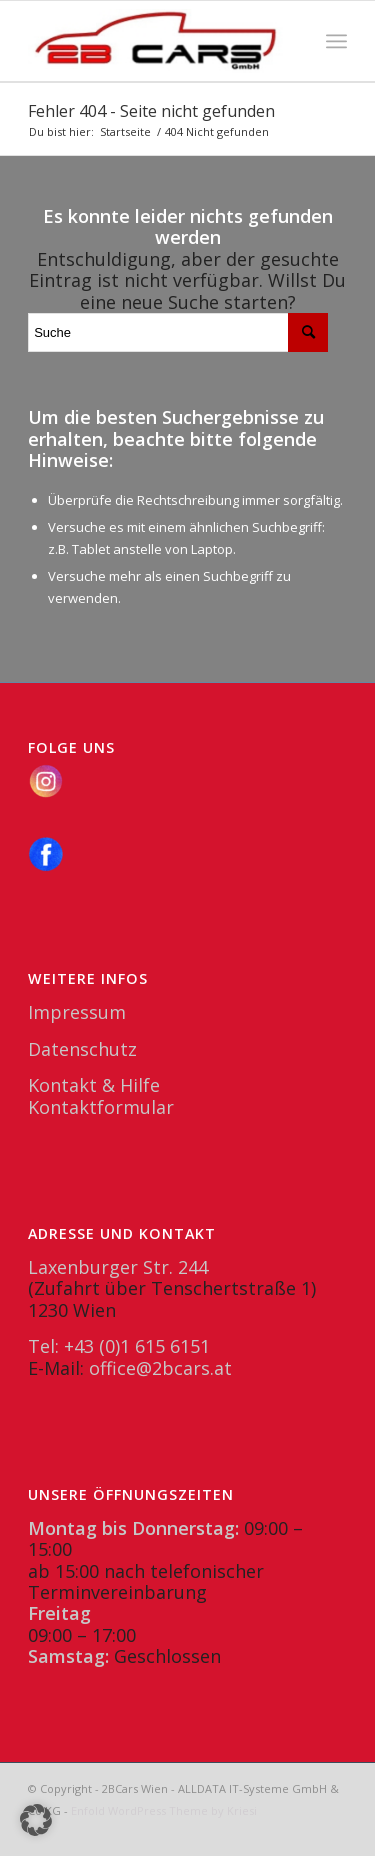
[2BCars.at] (155, 41)
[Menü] (336, 41)
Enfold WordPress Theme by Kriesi (164, 1810)
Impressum (77, 1012)
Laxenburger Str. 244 (118, 1267)
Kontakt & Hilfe (94, 1085)
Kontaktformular (101, 1107)
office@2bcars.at (160, 1368)
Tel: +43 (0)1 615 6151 (119, 1346)
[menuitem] (336, 41)
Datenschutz (82, 1049)
